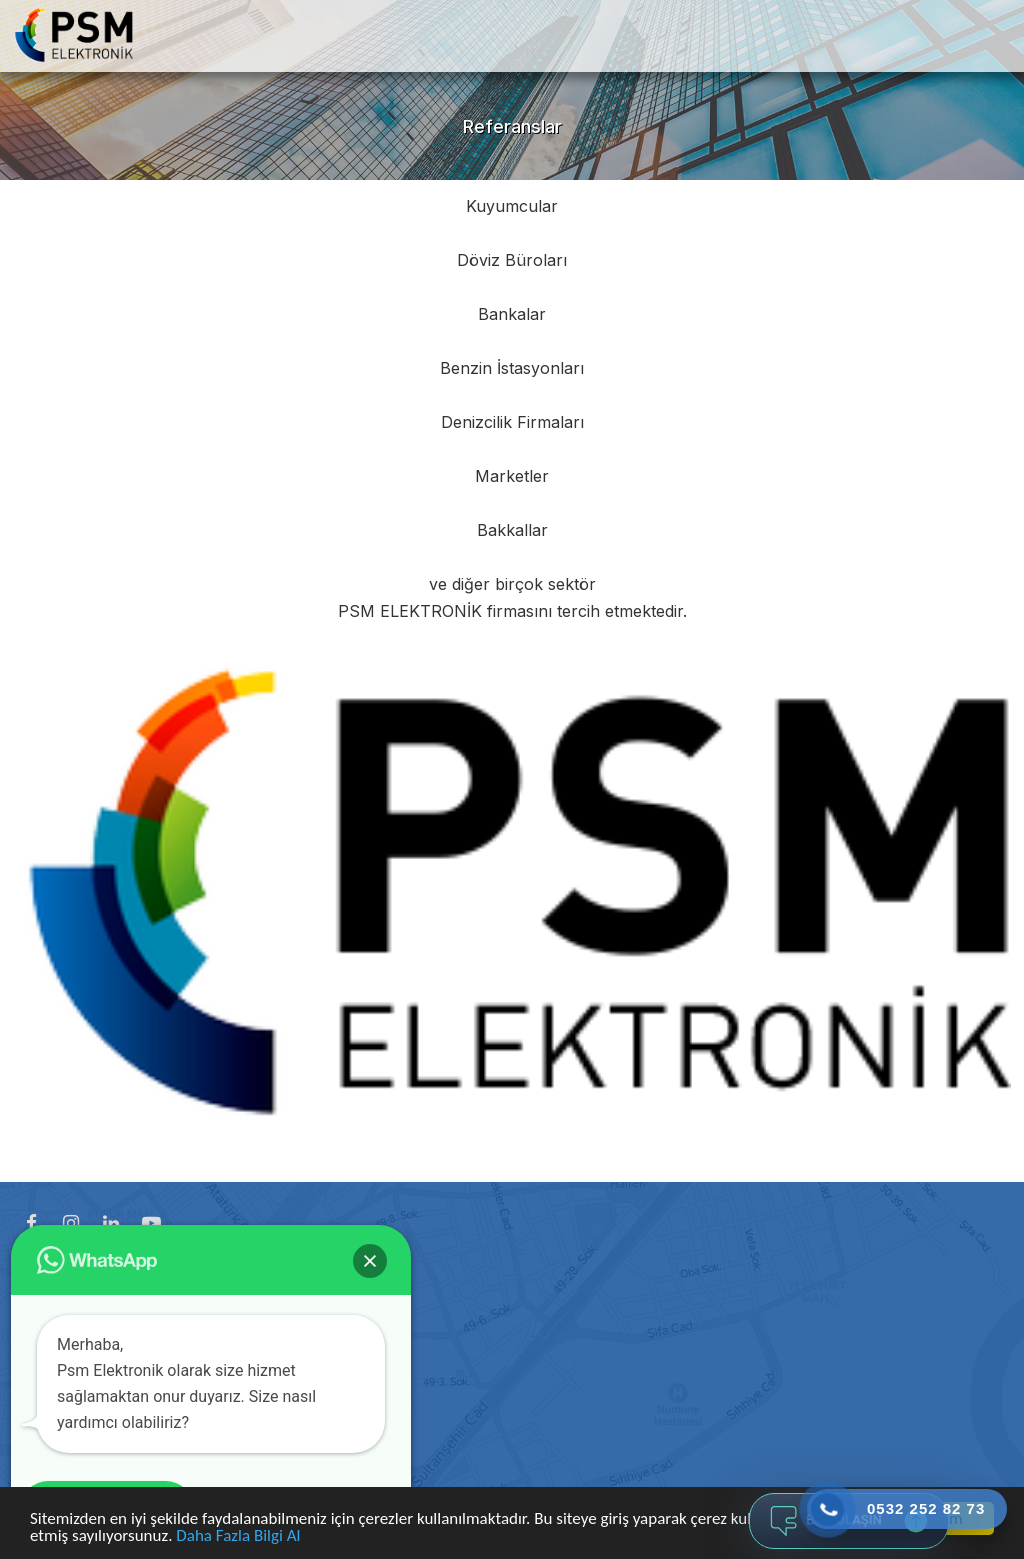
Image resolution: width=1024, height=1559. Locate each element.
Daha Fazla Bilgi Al (238, 1536)
